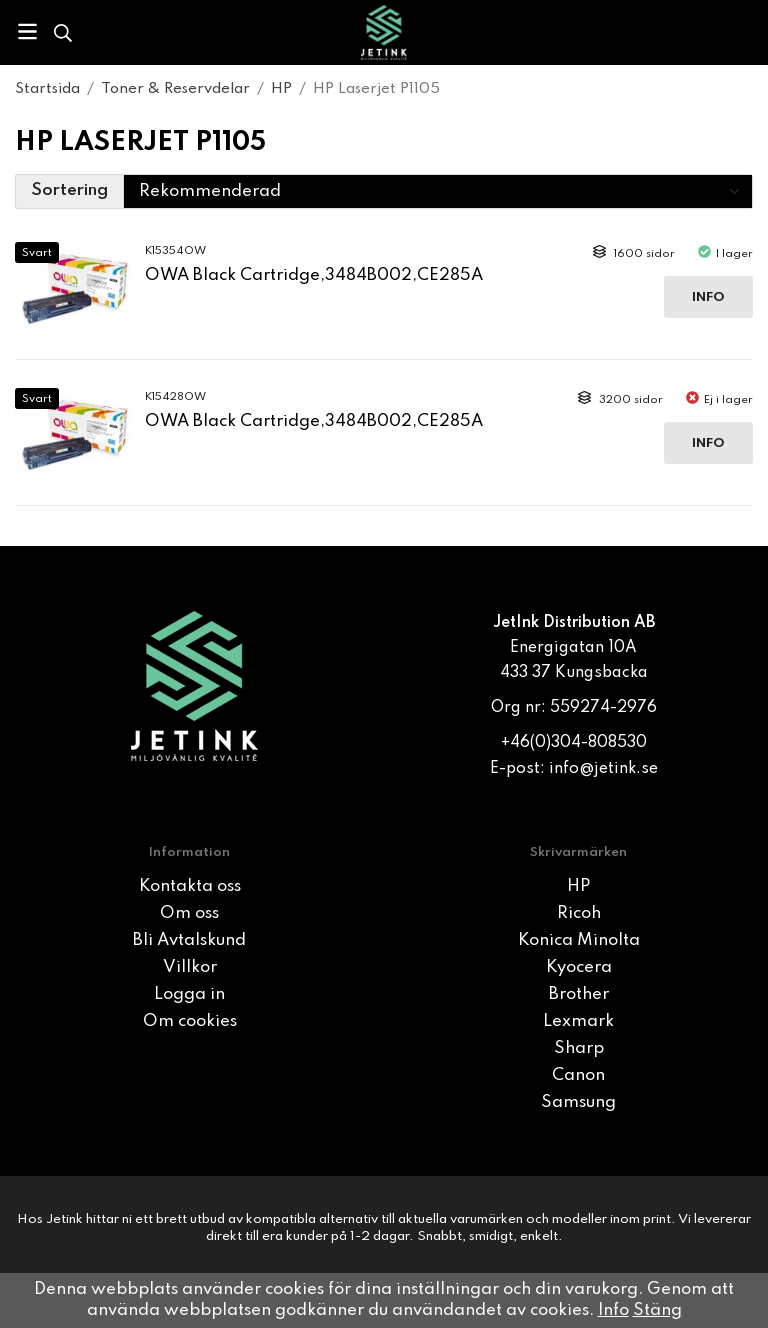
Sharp (579, 1048)
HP (578, 886)
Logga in (189, 994)
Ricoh (579, 913)
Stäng (657, 1310)
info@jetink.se (603, 769)
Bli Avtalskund (189, 940)
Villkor (190, 967)
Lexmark (578, 1021)
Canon (578, 1075)
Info (708, 297)
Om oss (189, 913)
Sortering (69, 190)
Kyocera (579, 967)
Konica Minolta (579, 940)
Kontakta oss (190, 886)
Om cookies (190, 1021)
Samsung (578, 1102)
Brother (579, 994)
